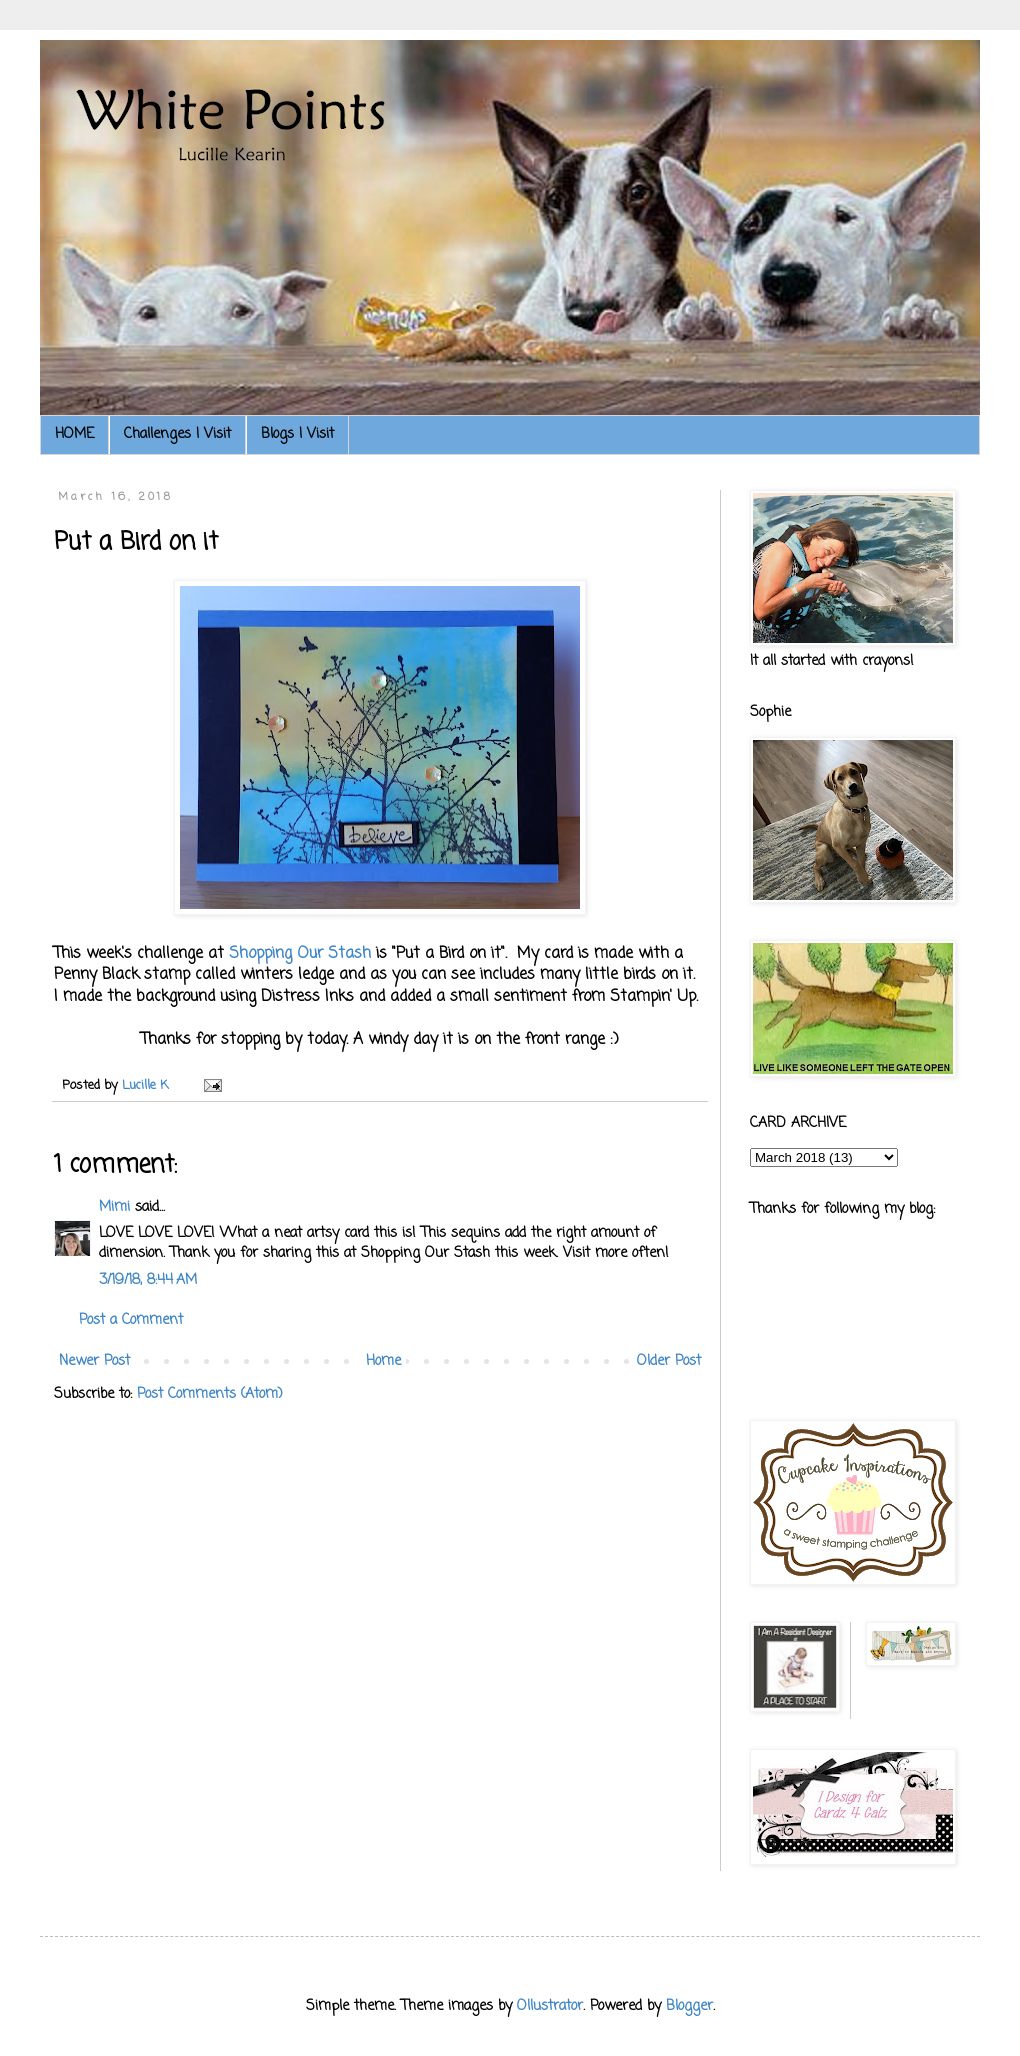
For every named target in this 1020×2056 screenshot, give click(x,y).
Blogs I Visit (297, 434)
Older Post (669, 1361)
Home (383, 1361)
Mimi (114, 1207)
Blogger (689, 2006)
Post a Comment (131, 1320)
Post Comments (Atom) (210, 1394)
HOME (74, 434)
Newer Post (94, 1361)
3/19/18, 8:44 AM (148, 1280)
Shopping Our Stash (300, 953)
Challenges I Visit (177, 434)
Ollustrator (550, 2006)
